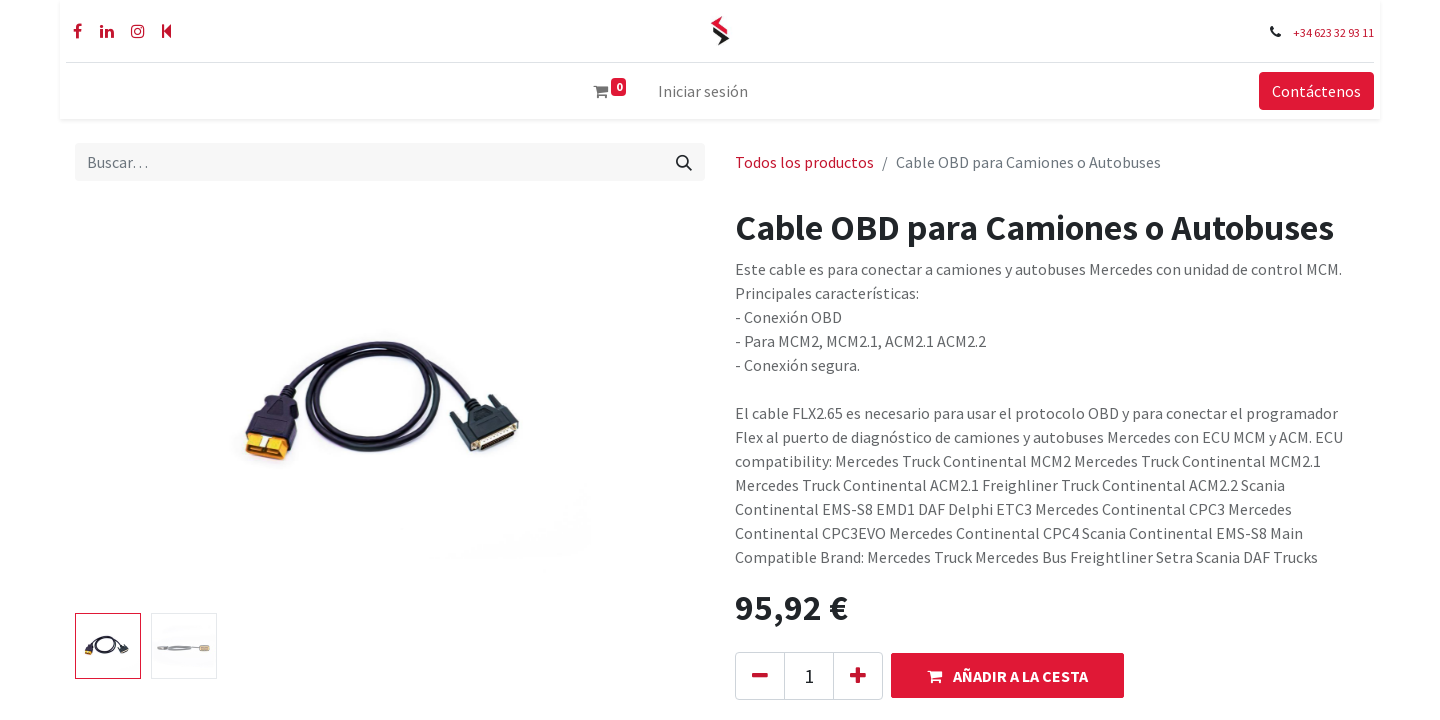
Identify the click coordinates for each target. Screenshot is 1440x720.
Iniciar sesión (703, 91)
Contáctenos (1322, 91)
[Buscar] (684, 162)
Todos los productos (804, 162)
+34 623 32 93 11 (1339, 32)
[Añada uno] (858, 676)
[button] (1007, 675)
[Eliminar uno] (760, 676)
